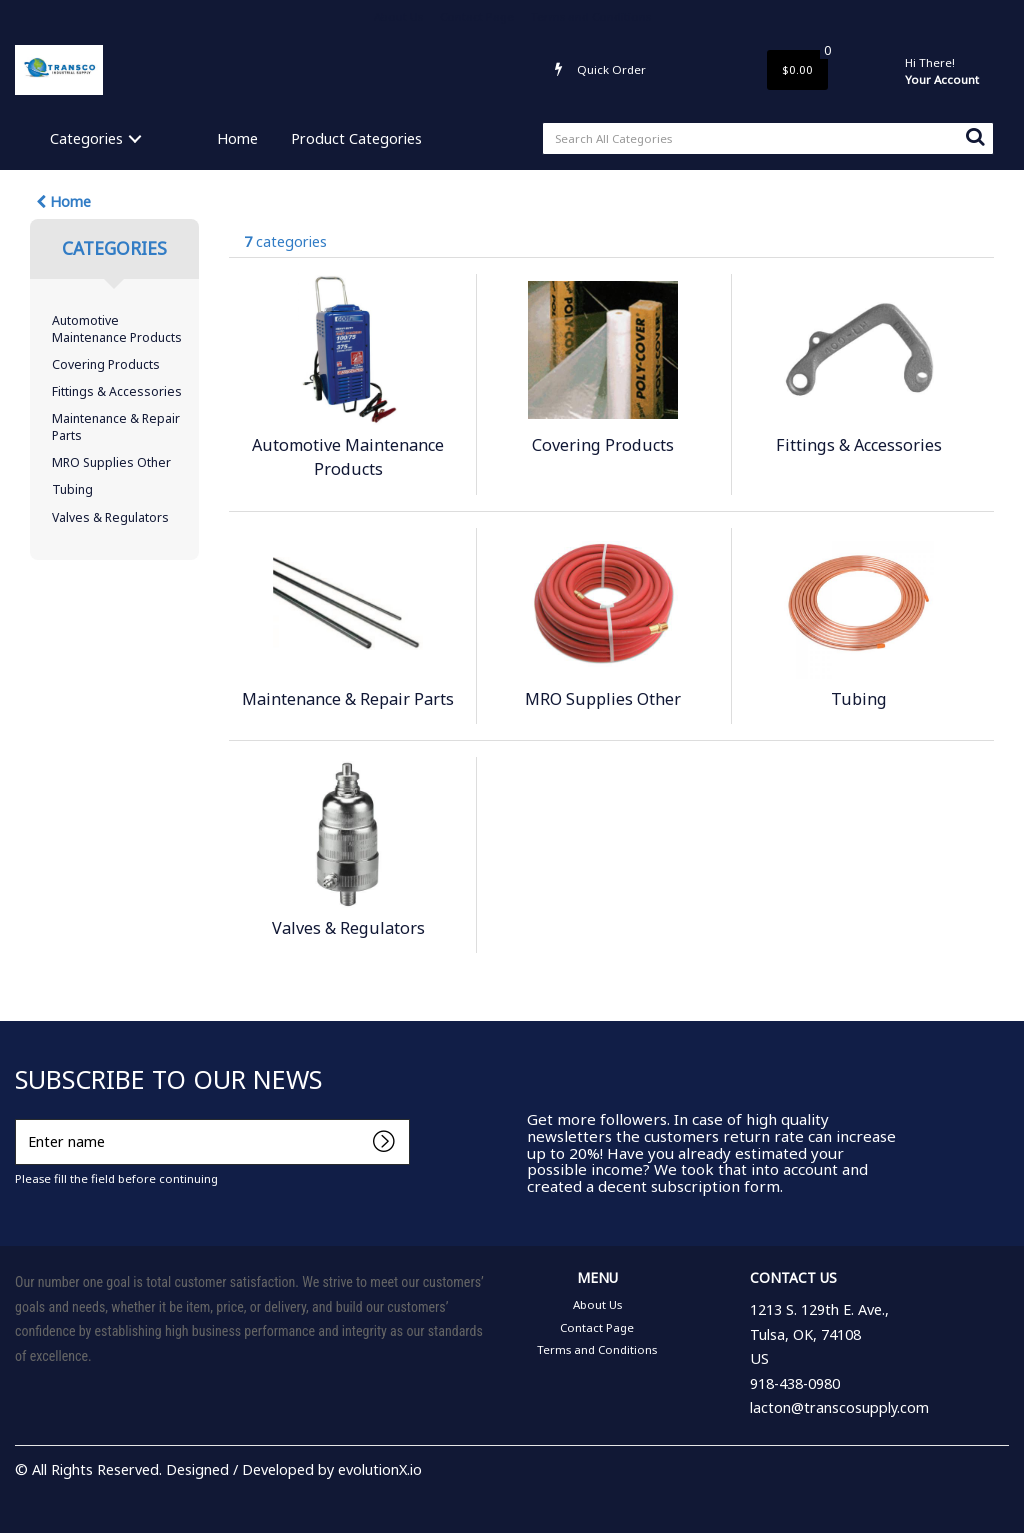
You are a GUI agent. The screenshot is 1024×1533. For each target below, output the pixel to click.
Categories (86, 138)
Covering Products (106, 364)
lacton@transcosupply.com (839, 1407)
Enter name (20, 1118)
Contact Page (477, 16)
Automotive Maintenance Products (117, 329)
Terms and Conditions (591, 16)
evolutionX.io (380, 1469)
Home (237, 138)
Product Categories (356, 138)
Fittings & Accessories (117, 391)
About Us (398, 16)
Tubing (72, 489)
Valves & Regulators (110, 517)
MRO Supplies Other (111, 462)
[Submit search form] (975, 136)
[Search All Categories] (768, 138)
